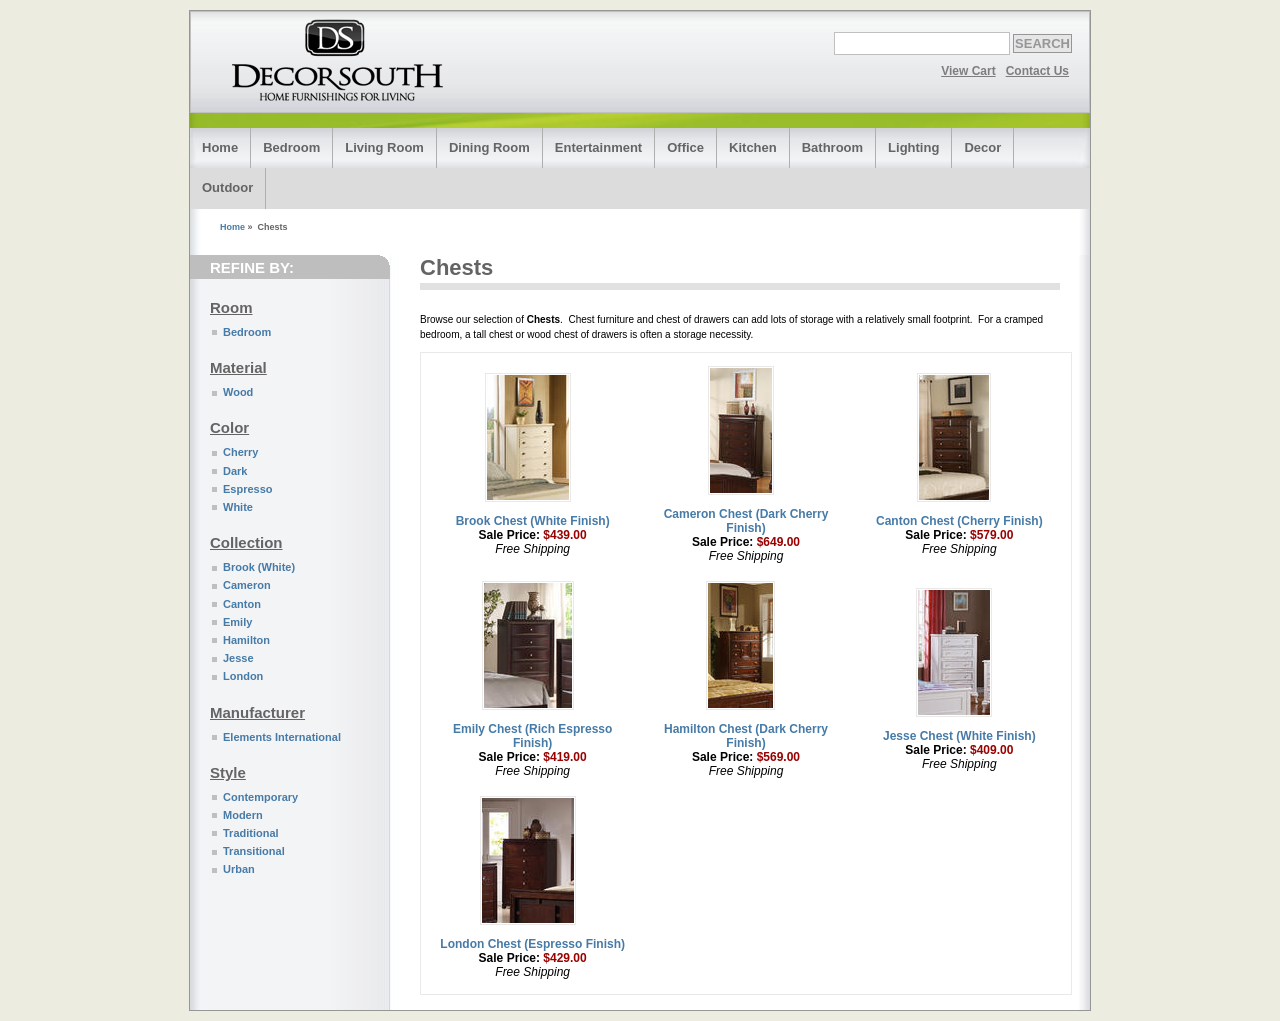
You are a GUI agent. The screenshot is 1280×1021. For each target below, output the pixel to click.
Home (220, 147)
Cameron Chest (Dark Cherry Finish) (746, 521)
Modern (243, 815)
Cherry (240, 452)
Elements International (282, 737)
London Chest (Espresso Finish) (532, 944)
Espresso (248, 489)
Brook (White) (259, 567)
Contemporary (260, 797)
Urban (239, 869)
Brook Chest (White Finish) (533, 521)
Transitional (254, 851)
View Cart (968, 71)
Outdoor (227, 187)
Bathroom (832, 147)
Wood (238, 392)
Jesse (238, 658)
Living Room (384, 147)
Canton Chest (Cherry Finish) (959, 521)
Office (685, 147)
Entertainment (598, 147)
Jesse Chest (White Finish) (959, 736)
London (243, 676)
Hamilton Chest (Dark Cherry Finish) (746, 736)
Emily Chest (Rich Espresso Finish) (532, 736)
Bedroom (291, 147)
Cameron (247, 585)
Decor (982, 147)
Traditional (251, 833)
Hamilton (246, 640)
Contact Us (1037, 71)
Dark (235, 471)
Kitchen (753, 147)
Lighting (913, 147)
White (238, 507)
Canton (242, 604)
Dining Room (489, 147)
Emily (237, 622)
